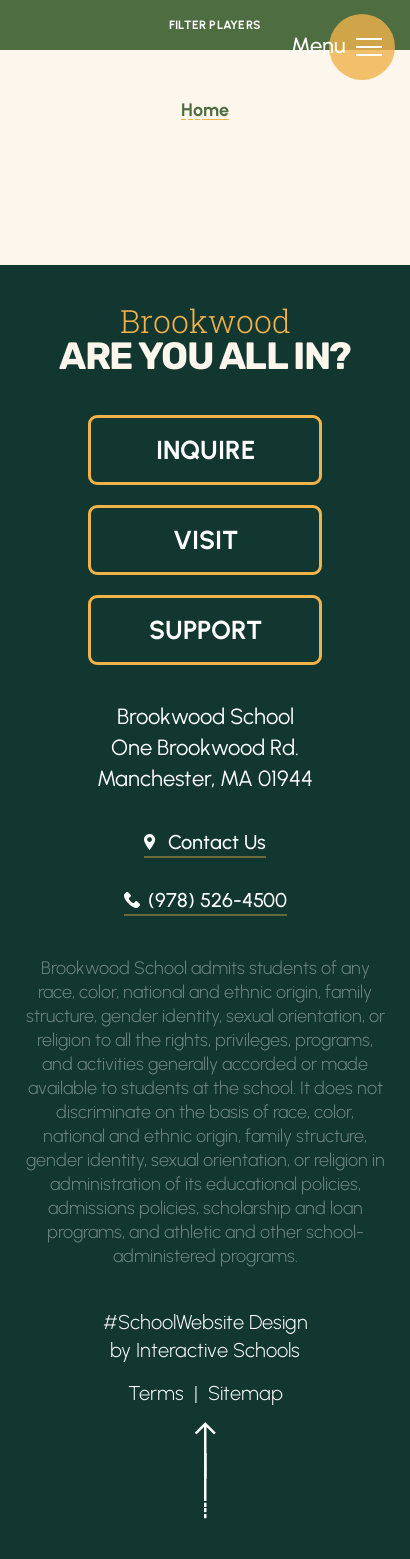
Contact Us (217, 842)
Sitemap (245, 1393)
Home (205, 110)
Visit (205, 540)
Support (205, 630)
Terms (156, 1393)
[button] (205, 1479)
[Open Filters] (205, 25)
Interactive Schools (218, 1350)
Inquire (205, 450)
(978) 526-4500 (217, 900)
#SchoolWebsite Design (205, 1322)
